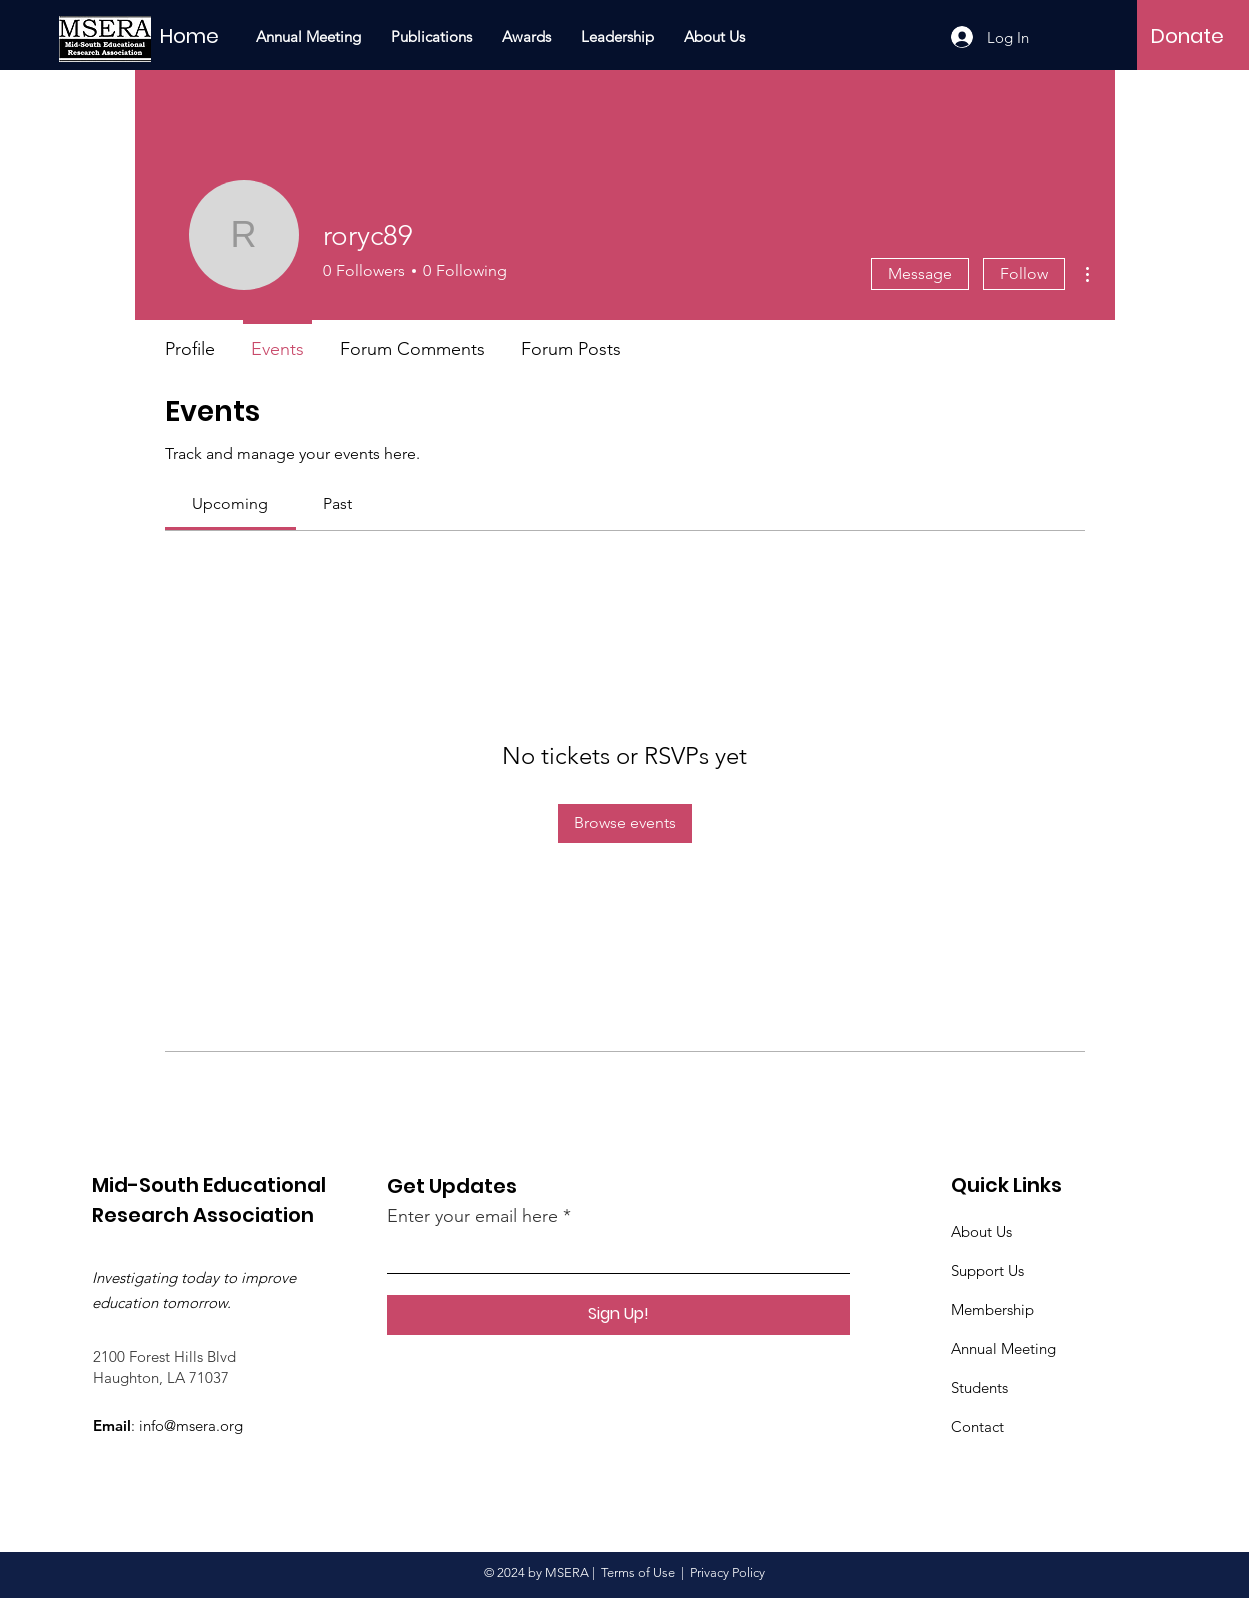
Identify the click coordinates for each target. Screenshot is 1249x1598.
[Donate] (1187, 36)
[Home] (217, 35)
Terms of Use (638, 1572)
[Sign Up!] (618, 1315)
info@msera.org (191, 1425)
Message (920, 273)
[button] (431, 37)
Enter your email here (472, 1216)
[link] (230, 503)
